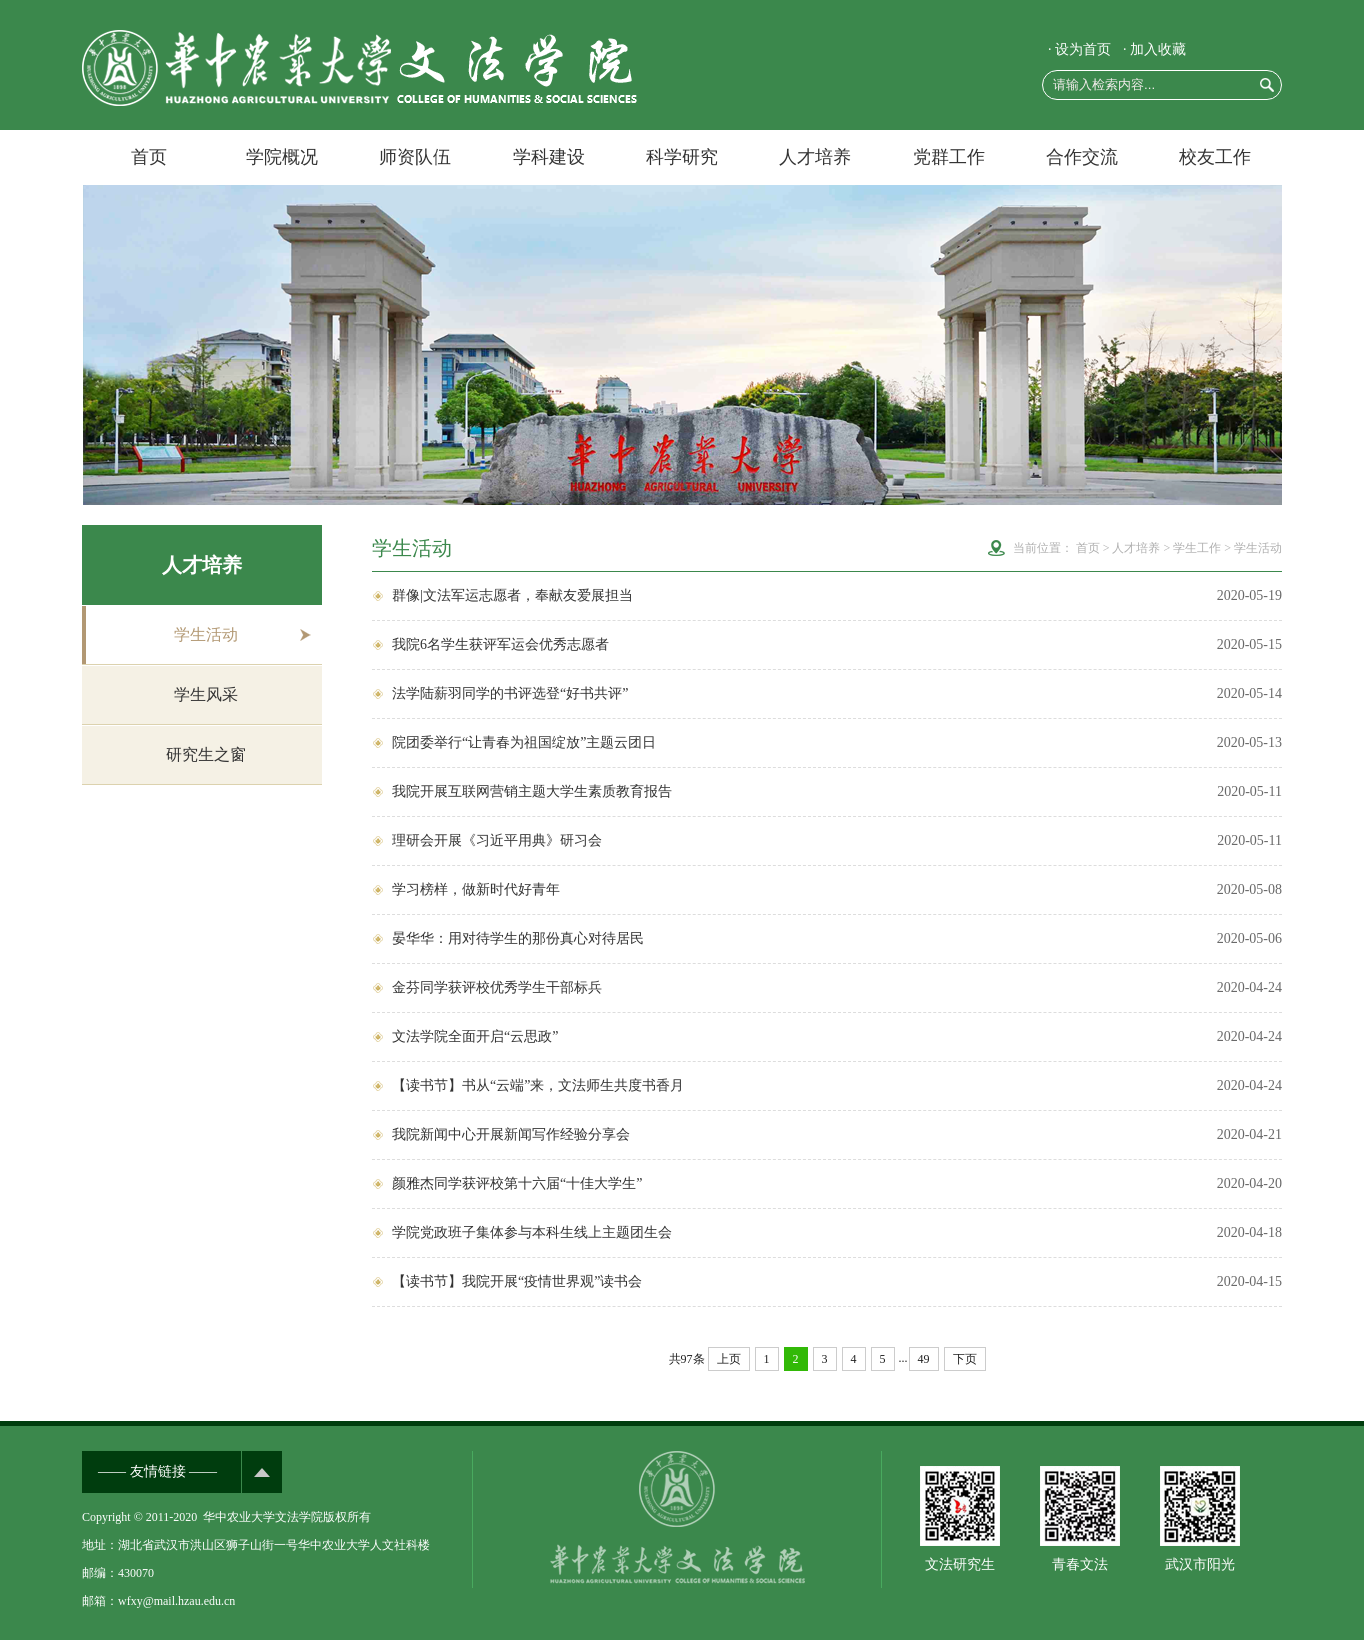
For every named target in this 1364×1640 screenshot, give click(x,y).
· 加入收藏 (1154, 49)
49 (924, 1359)
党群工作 (949, 157)
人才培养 (815, 157)
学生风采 (206, 694)
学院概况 (282, 157)
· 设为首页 (1079, 49)
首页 (149, 157)
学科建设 (549, 157)
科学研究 (682, 157)
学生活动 (206, 634)
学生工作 (1197, 548)
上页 (729, 1359)
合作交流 (1082, 157)
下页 (965, 1359)
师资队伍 (415, 157)
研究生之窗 (206, 754)
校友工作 (1215, 157)
